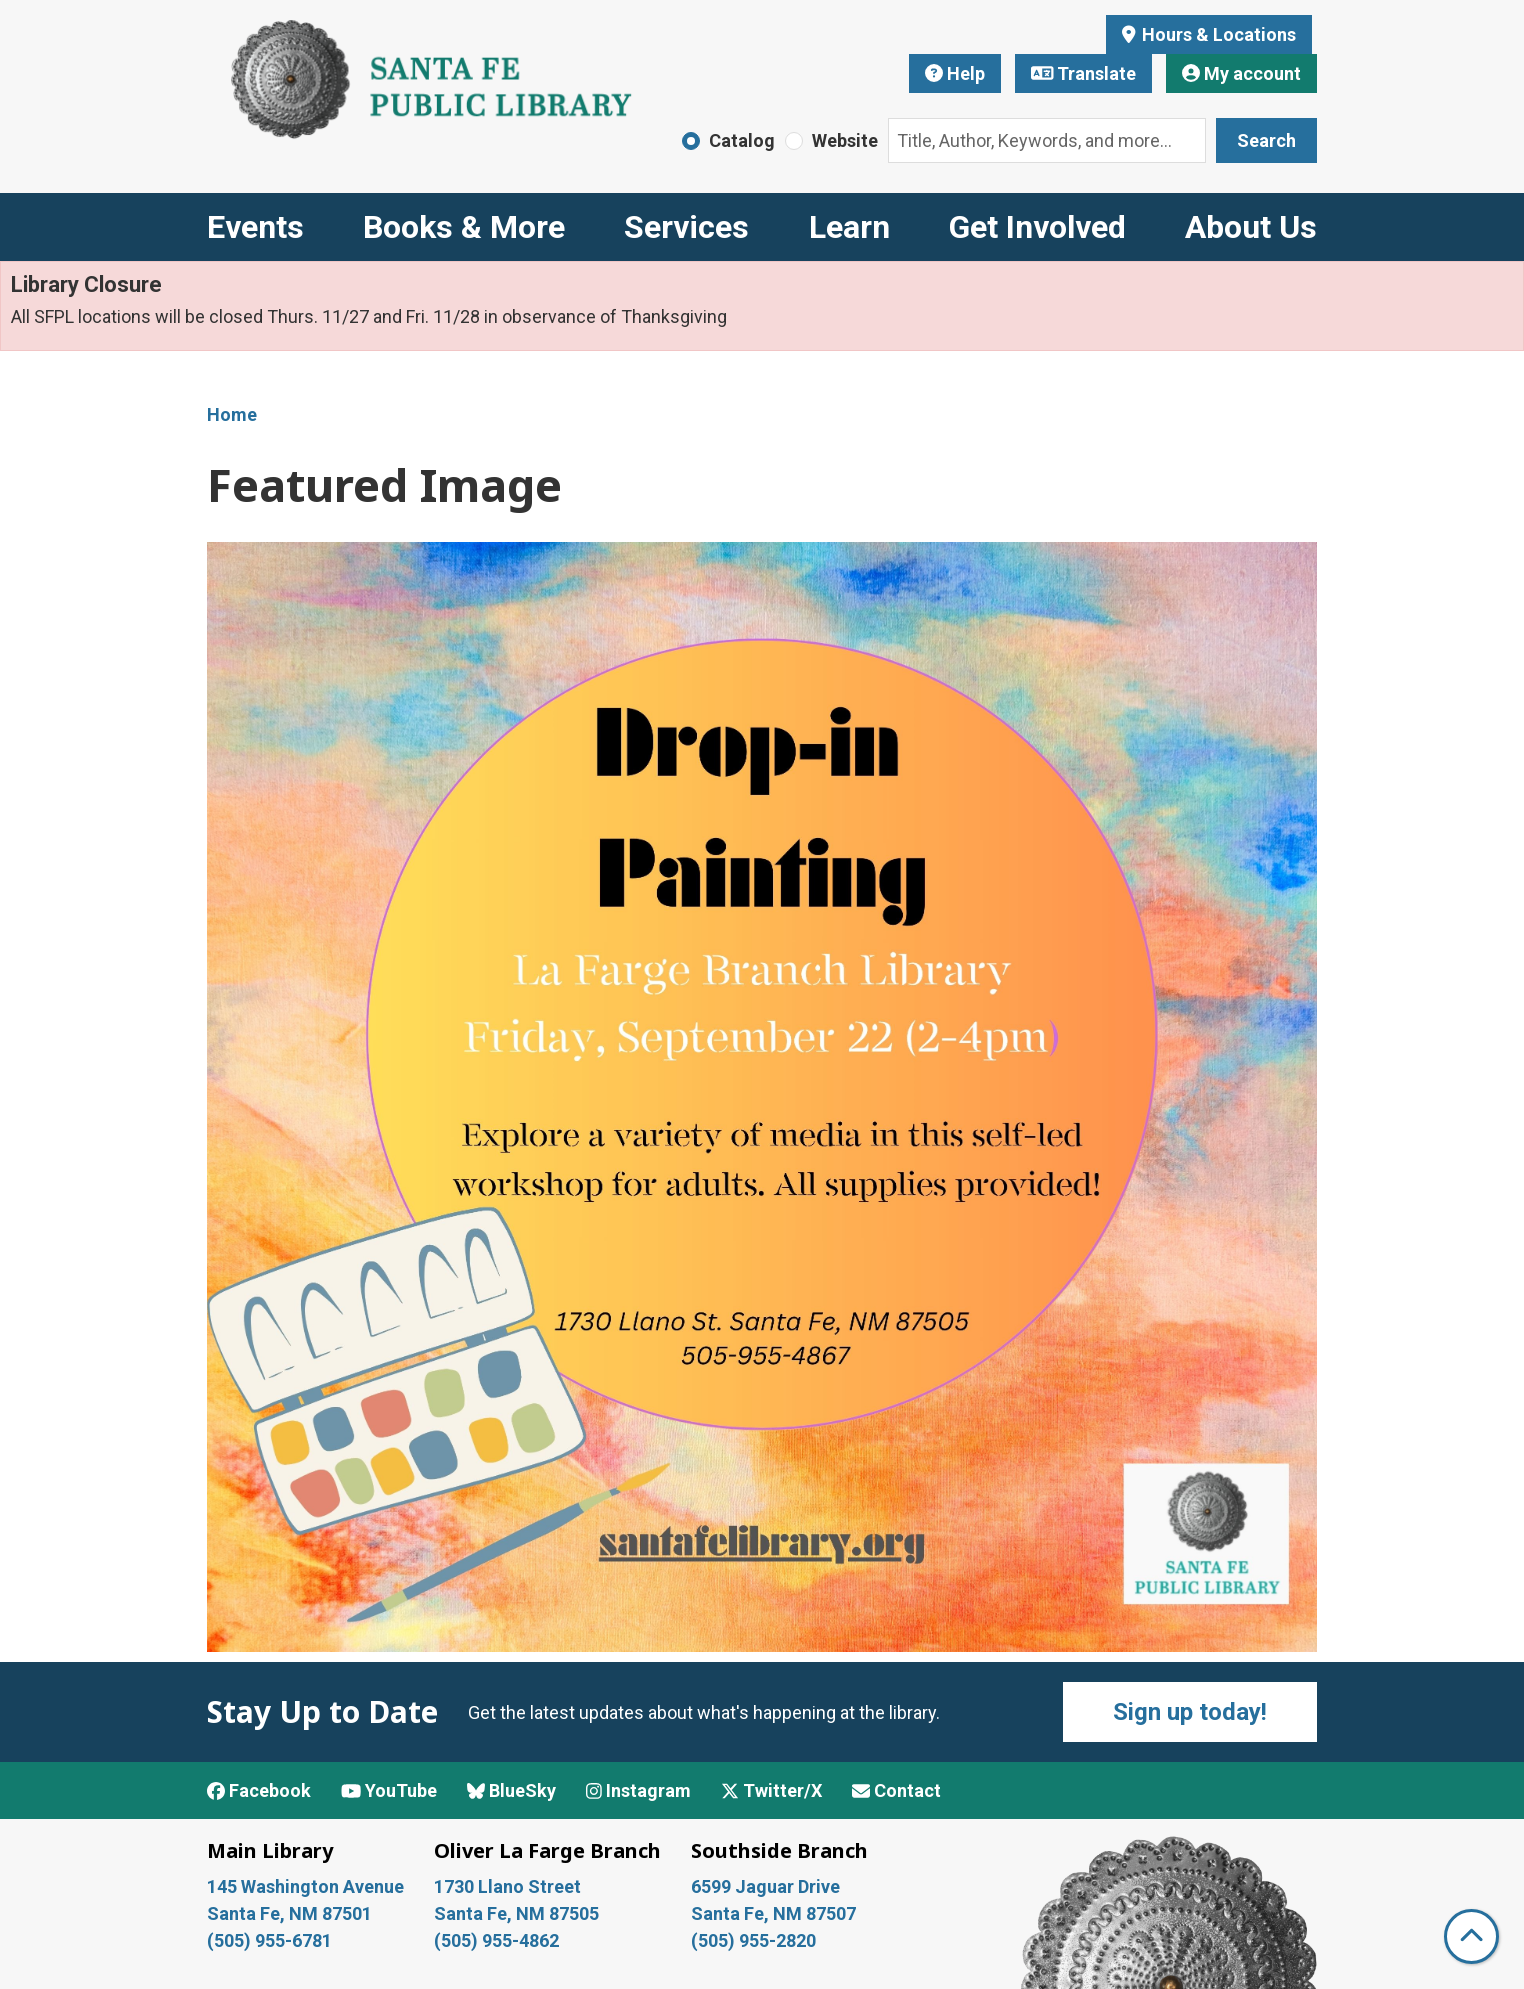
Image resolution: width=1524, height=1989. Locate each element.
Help (955, 73)
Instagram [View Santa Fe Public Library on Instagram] (638, 1790)
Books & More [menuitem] (464, 227)
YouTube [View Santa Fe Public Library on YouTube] (389, 1790)
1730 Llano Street (507, 1886)
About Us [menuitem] (1251, 227)
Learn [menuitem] (849, 227)
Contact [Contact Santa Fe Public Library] (896, 1790)
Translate (1084, 73)
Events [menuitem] (255, 227)
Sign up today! (1190, 1712)
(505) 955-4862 (496, 1940)
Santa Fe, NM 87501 (291, 1913)
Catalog (742, 140)
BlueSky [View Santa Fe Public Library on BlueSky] (511, 1790)
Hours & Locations (1217, 34)
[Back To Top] (1471, 1936)
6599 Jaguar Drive (765, 1886)
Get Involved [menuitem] (1037, 227)
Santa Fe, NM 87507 (775, 1913)
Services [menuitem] (686, 227)
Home (232, 414)
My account (1241, 73)
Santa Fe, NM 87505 (518, 1913)
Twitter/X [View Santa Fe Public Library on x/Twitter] (771, 1790)
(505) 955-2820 (753, 1940)
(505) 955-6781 (271, 1940)
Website (845, 140)
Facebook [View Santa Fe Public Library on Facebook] (259, 1790)
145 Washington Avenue (305, 1886)
